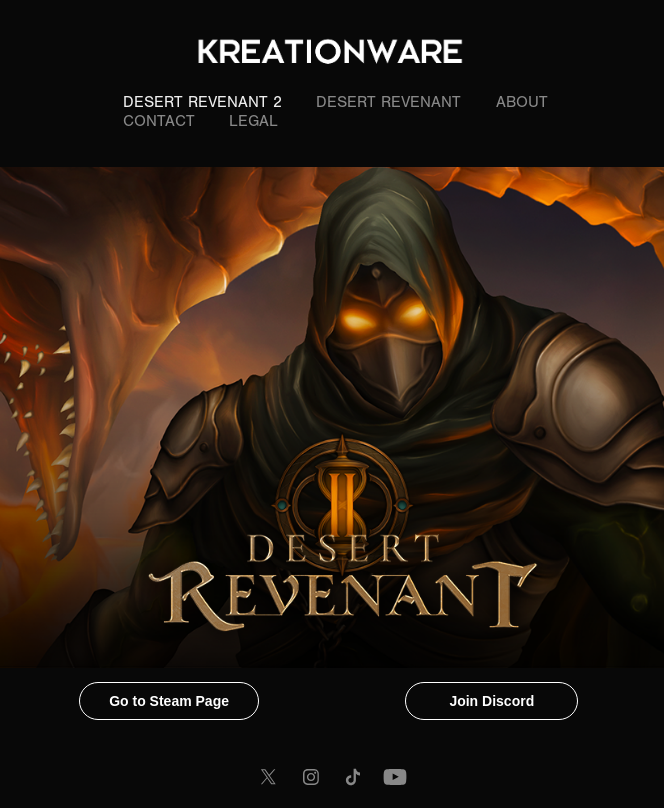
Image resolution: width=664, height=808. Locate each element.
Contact (159, 121)
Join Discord (491, 701)
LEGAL (253, 121)
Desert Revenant (388, 102)
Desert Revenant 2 (202, 102)
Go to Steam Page (169, 701)
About (522, 102)
